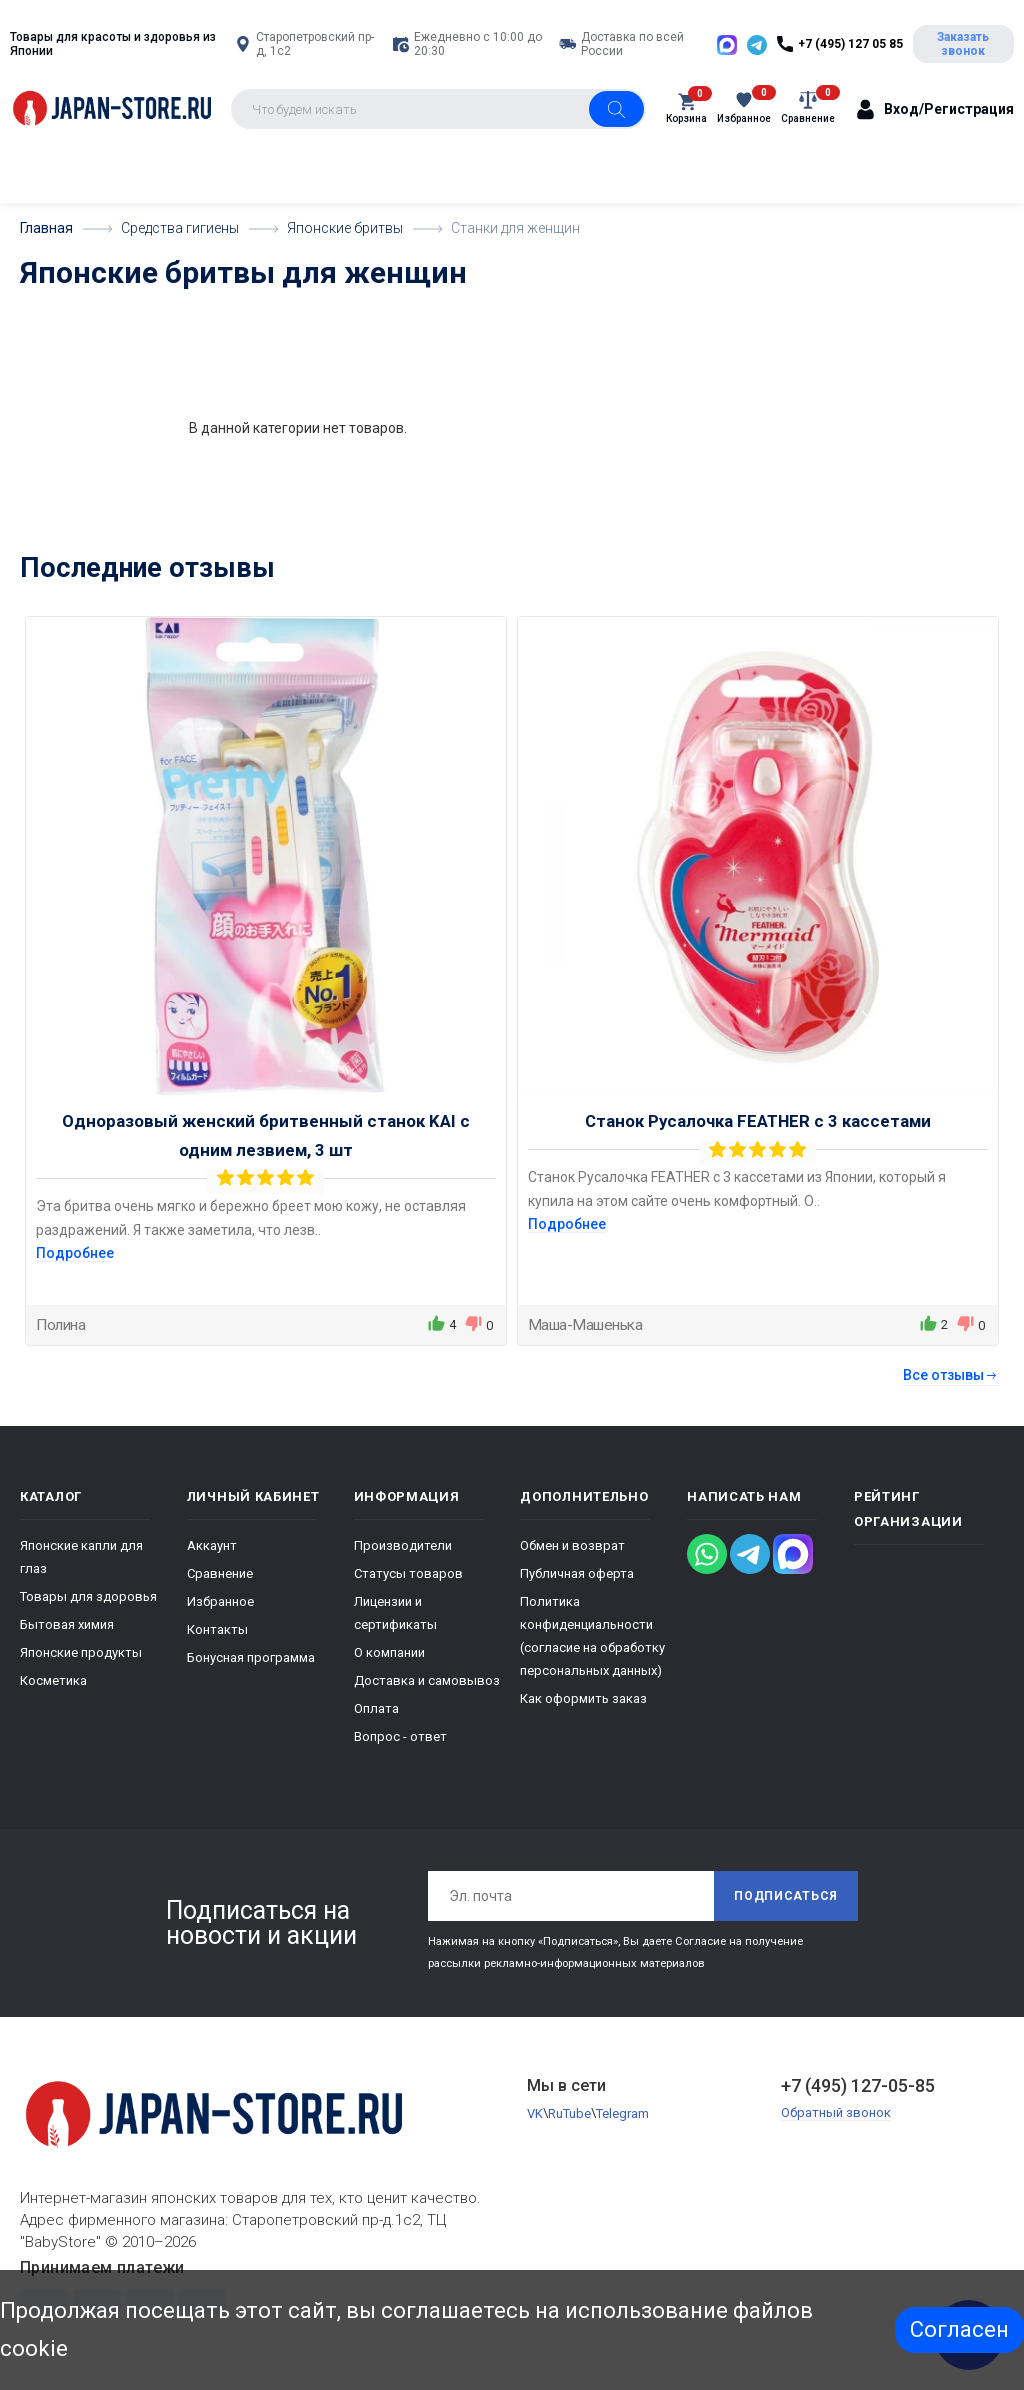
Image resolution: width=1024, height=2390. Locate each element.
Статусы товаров (408, 1573)
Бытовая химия (67, 1624)
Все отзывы (951, 1375)
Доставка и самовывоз (427, 1680)
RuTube (569, 2113)
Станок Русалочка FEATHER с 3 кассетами (758, 1121)
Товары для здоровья (88, 1596)
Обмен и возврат (572, 1545)
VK (535, 2113)
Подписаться (786, 1896)
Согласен (959, 2329)
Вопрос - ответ (400, 1736)
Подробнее (75, 1253)
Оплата (376, 1708)
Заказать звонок (963, 44)
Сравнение (220, 1573)
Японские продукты (81, 1652)
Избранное (220, 1601)
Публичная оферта (577, 1573)
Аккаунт (212, 1545)
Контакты (217, 1629)
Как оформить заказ (583, 1698)
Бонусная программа (251, 1657)
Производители (403, 1545)
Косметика (53, 1680)
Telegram (622, 2113)
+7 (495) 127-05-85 (858, 2085)
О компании (389, 1652)
